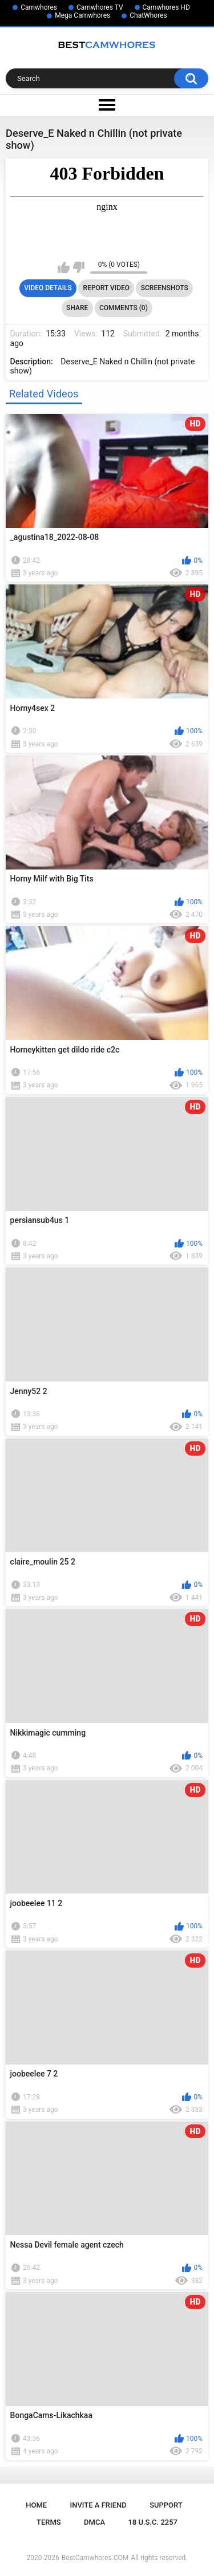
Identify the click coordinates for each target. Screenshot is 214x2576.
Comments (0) (123, 308)
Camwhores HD (166, 7)
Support (166, 2505)
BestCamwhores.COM (95, 2558)
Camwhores (39, 7)
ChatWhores (148, 15)
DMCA (94, 2522)
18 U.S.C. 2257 (152, 2522)
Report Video (106, 288)
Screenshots (164, 288)
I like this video (64, 267)
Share (77, 308)
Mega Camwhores (82, 15)
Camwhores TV (99, 7)
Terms (49, 2522)
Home (36, 2505)
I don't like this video (78, 267)
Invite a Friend (98, 2505)
